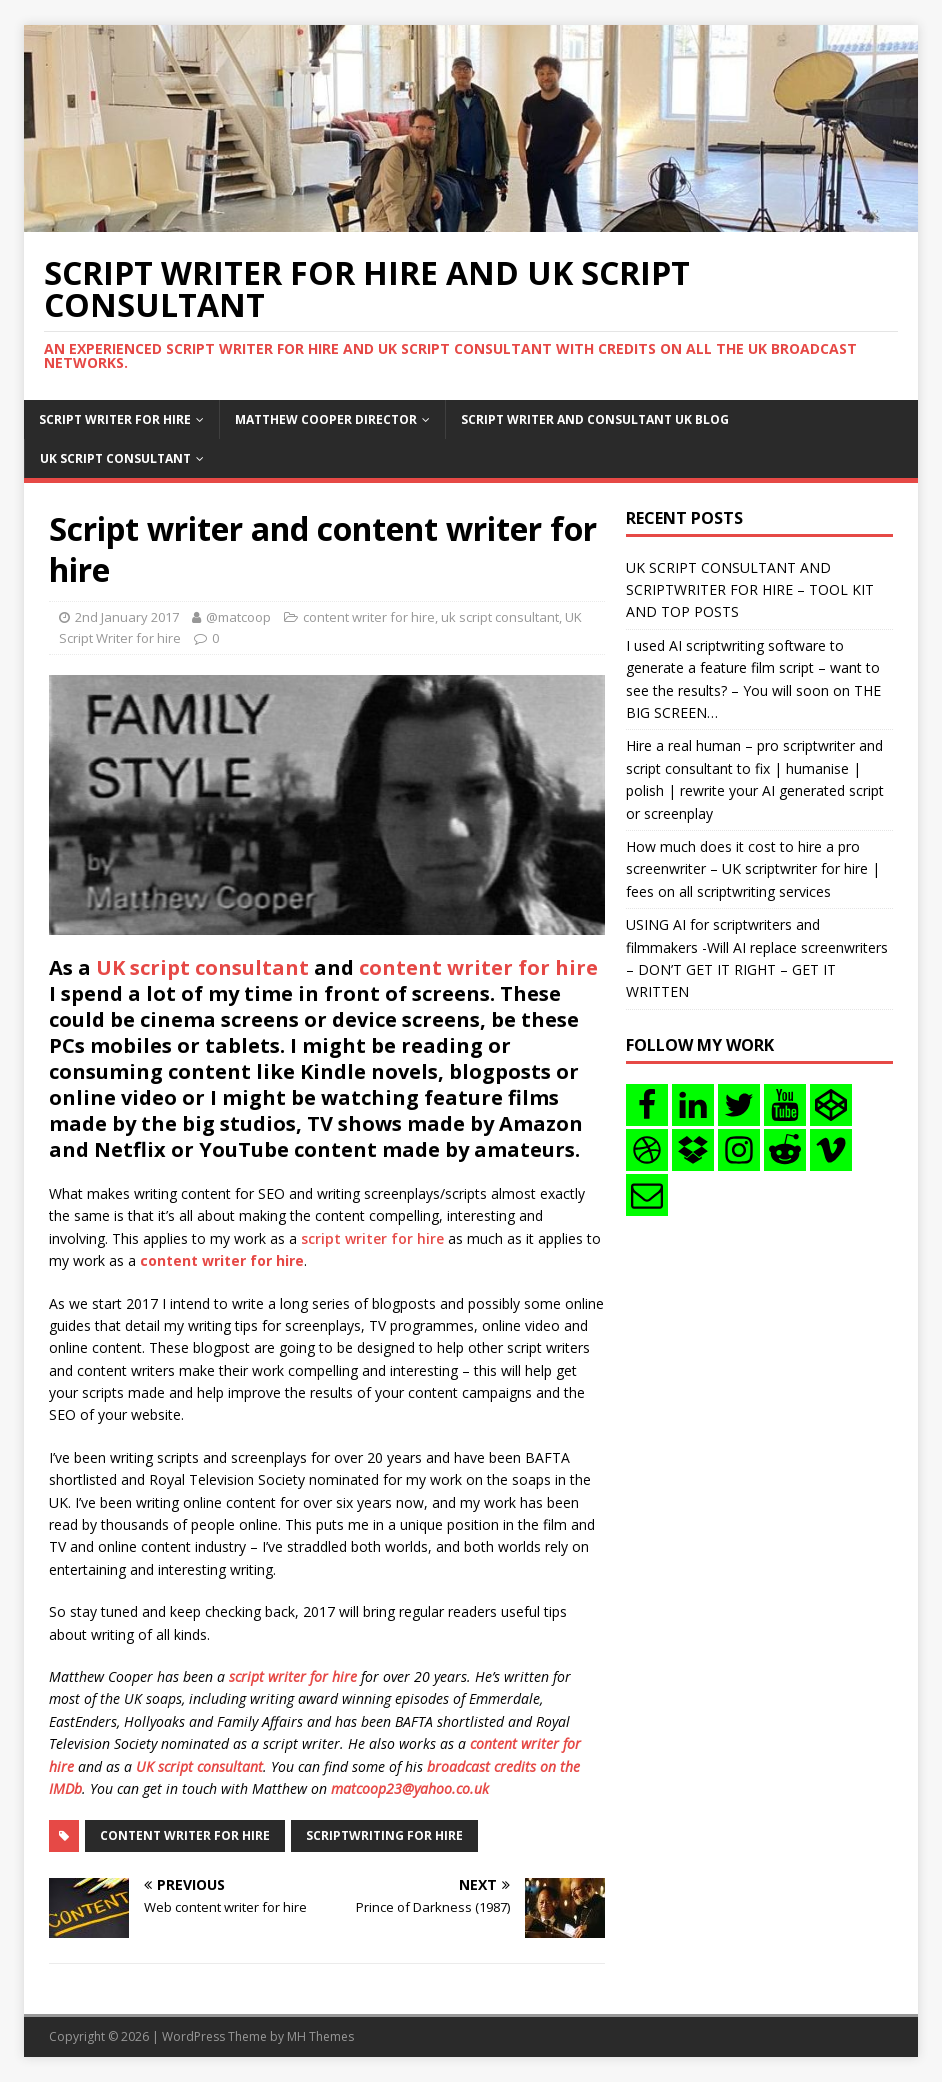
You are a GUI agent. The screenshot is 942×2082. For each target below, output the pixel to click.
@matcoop (238, 617)
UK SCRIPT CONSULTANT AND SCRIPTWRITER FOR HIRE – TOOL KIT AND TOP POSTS (750, 590)
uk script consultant (500, 617)
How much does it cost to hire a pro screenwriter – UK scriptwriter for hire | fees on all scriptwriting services (753, 869)
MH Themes (320, 2036)
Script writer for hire (115, 419)
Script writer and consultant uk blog (595, 419)
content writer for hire (369, 617)
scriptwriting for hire (384, 1835)
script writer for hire (372, 1238)
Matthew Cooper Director (326, 419)
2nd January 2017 (127, 617)
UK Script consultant (115, 458)
